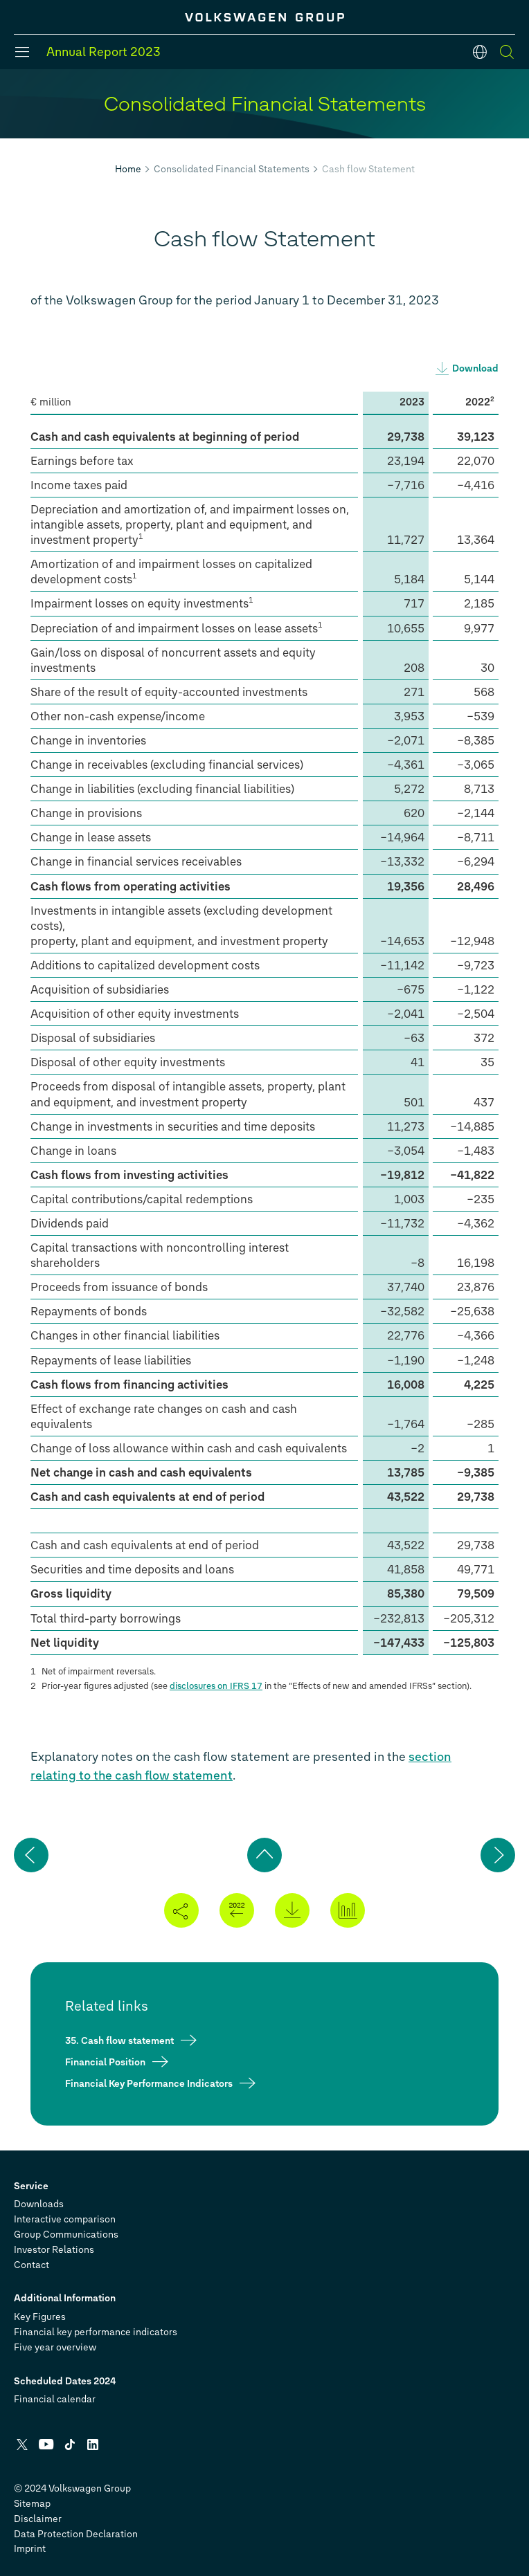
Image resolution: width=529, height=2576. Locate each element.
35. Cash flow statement (119, 2041)
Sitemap (32, 2504)
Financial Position (105, 2062)
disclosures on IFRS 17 (216, 1686)
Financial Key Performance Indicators (149, 2084)
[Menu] (22, 52)
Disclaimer (38, 2519)
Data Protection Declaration (76, 2534)
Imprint (30, 2549)
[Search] (507, 52)
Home (128, 169)
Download (475, 368)
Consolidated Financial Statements (232, 169)
